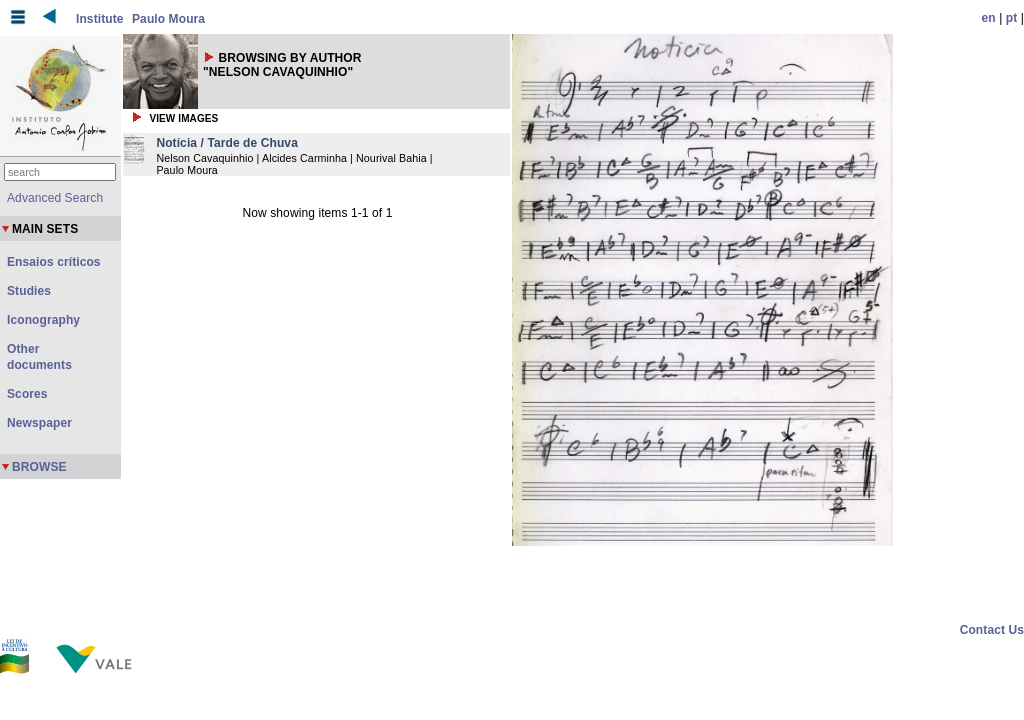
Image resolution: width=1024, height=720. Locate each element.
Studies (29, 291)
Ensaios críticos (54, 262)
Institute (100, 19)
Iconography (43, 320)
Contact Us (992, 630)
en (989, 18)
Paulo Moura (168, 19)
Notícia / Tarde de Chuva (227, 143)
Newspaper (39, 423)
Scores (27, 394)
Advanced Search (55, 198)
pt (1012, 18)
